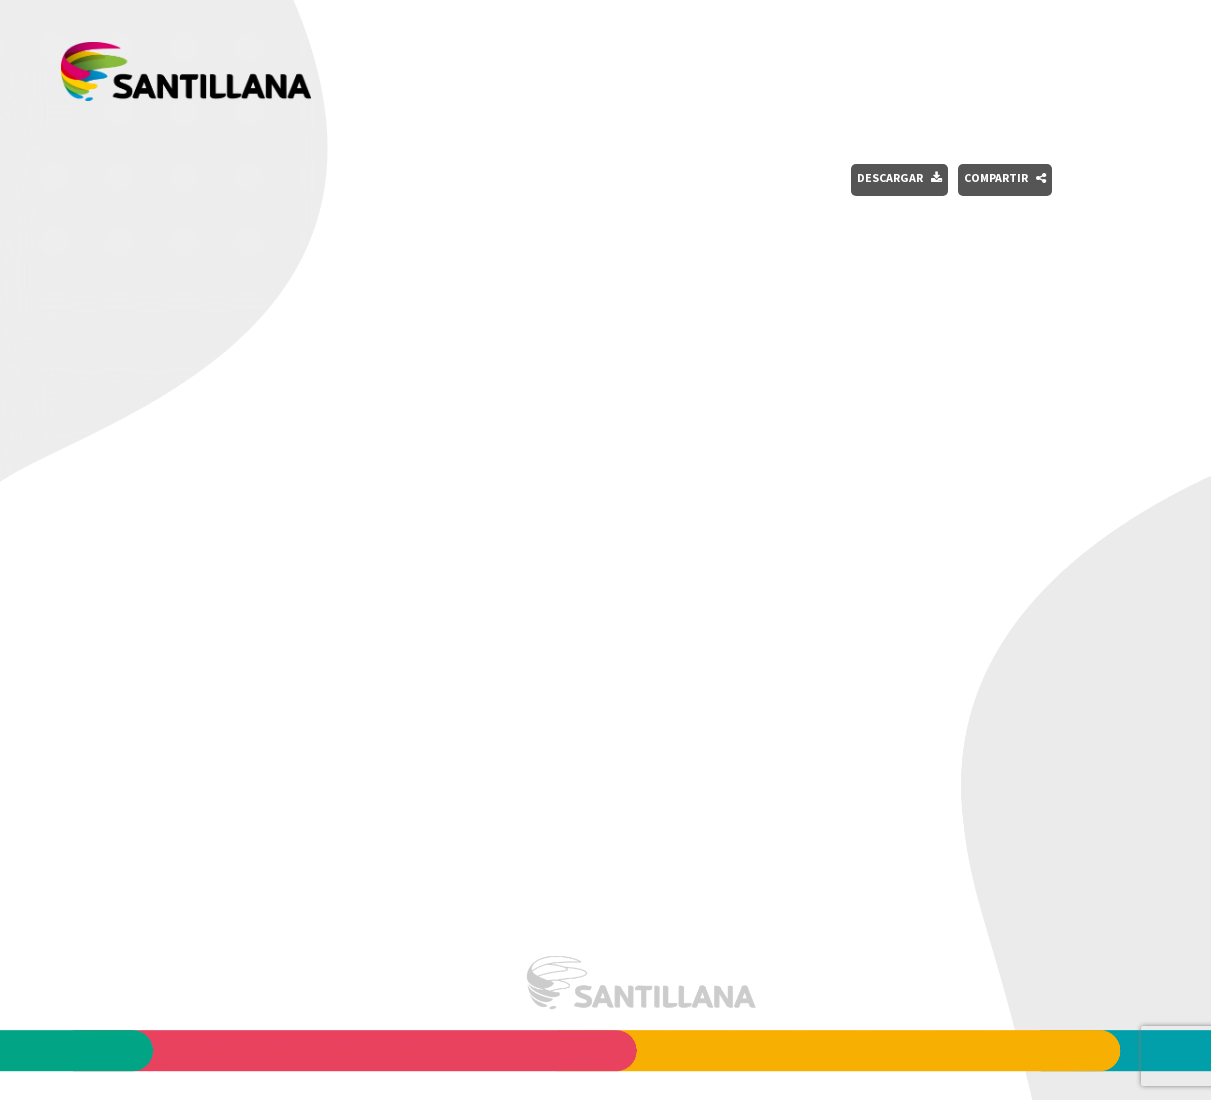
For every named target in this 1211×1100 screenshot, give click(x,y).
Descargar (899, 177)
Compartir (1005, 177)
